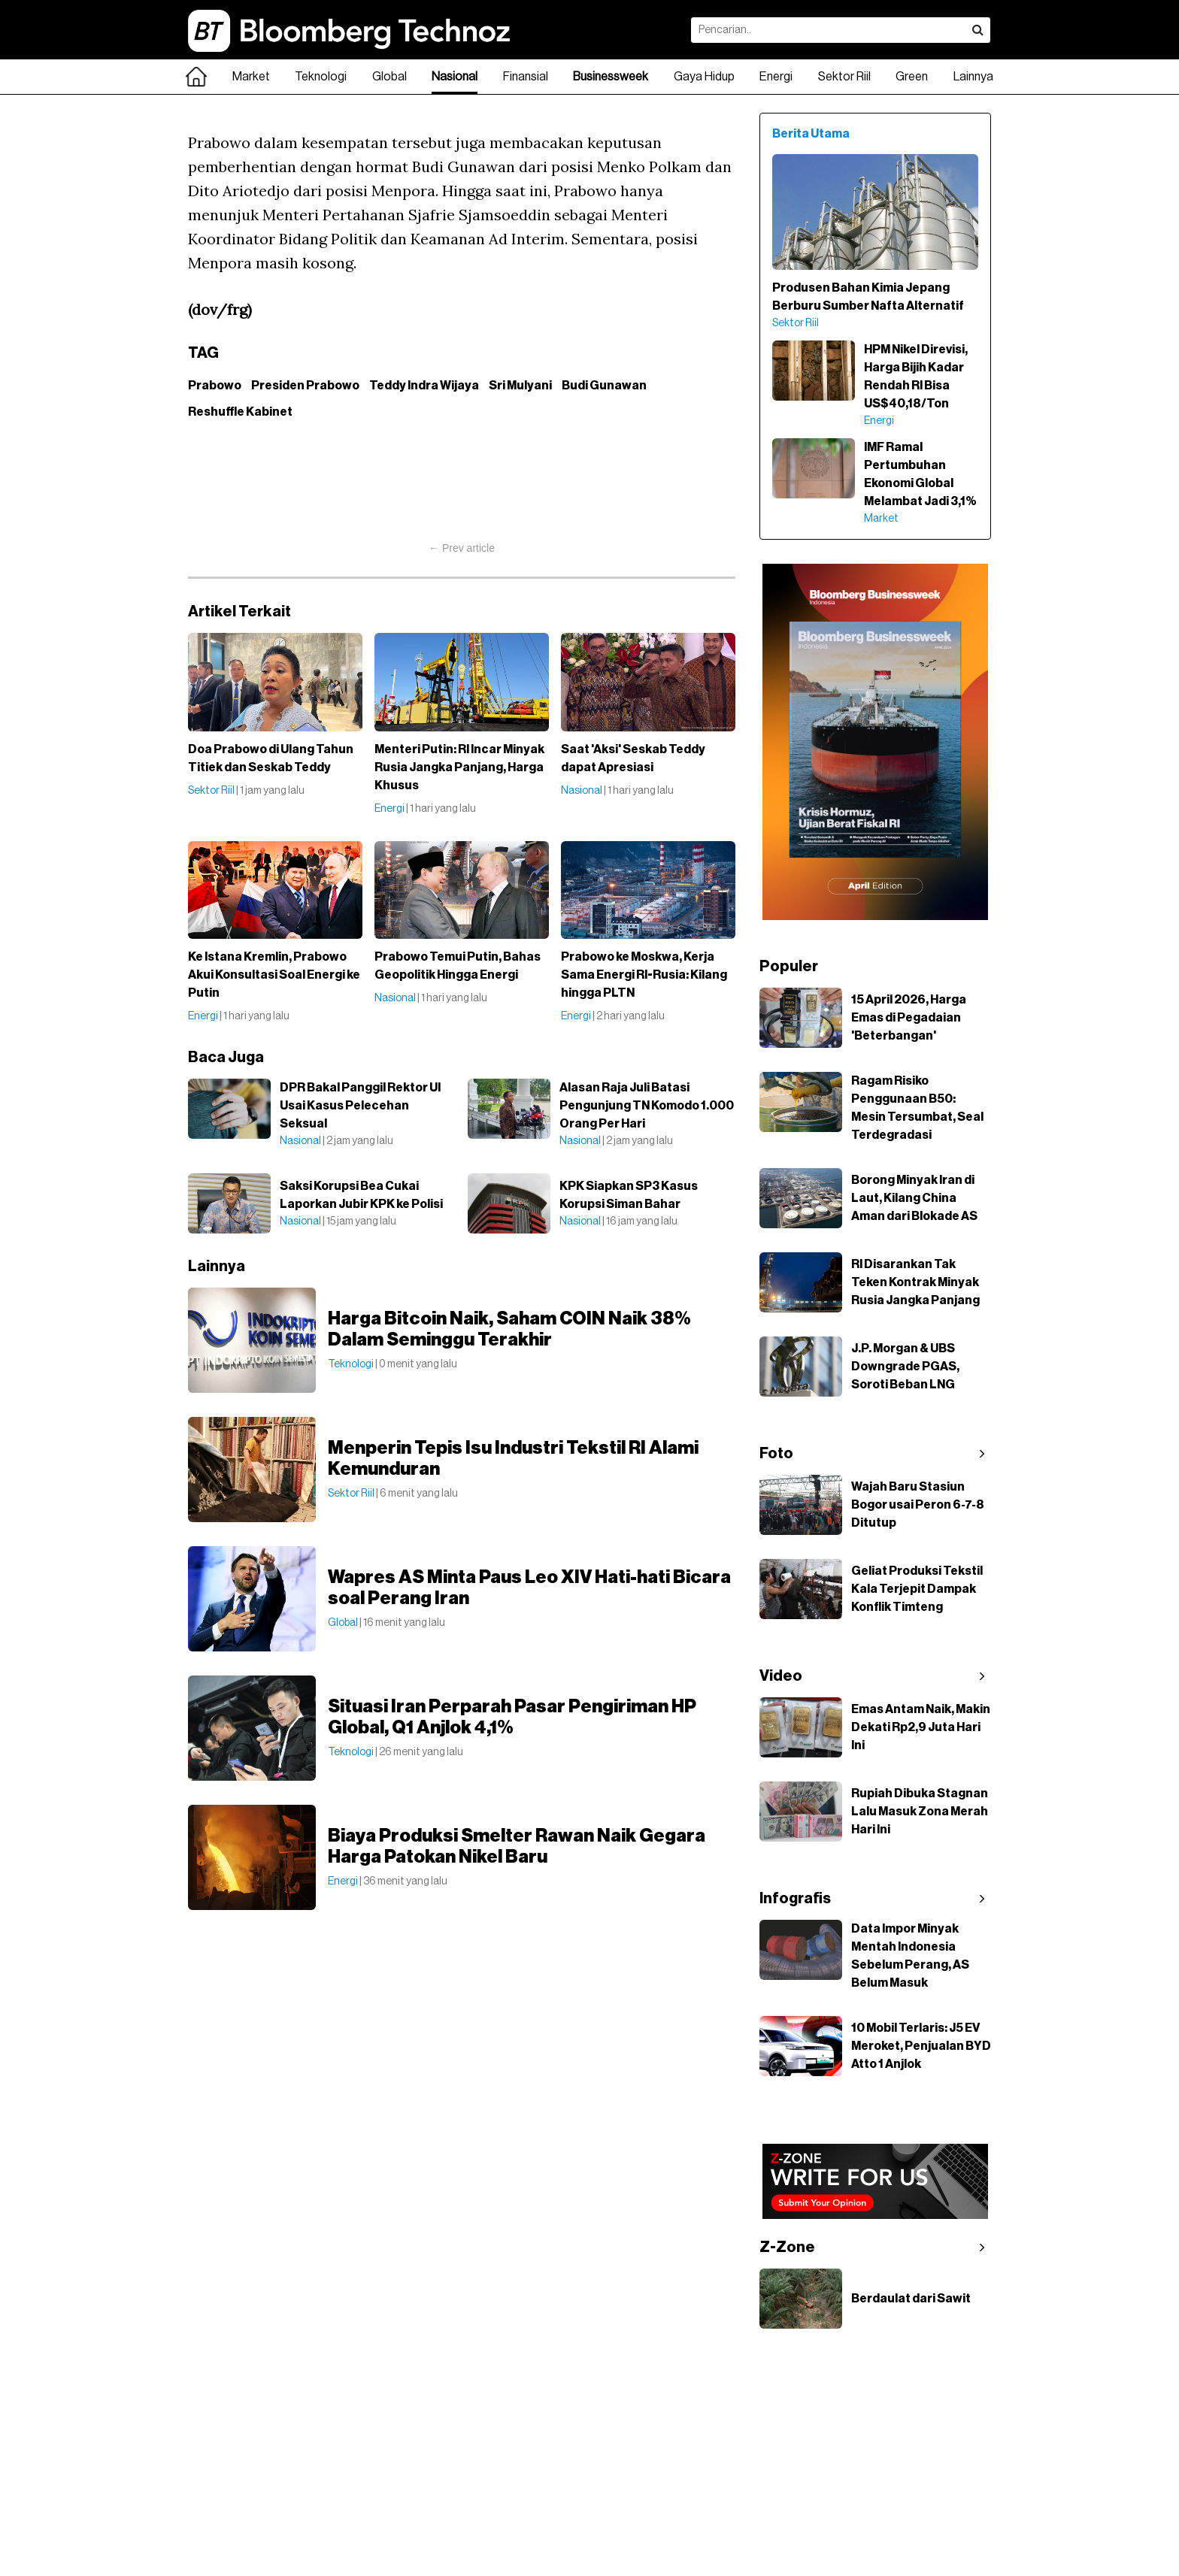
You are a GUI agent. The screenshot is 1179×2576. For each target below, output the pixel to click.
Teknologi (321, 77)
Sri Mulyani (520, 386)
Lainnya (973, 77)
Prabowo (214, 386)
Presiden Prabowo (305, 386)
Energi (776, 77)
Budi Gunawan (604, 386)
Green (912, 77)
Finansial (525, 77)
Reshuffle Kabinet (240, 412)
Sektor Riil (844, 77)
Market (251, 77)
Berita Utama (811, 134)
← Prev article (462, 548)
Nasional (454, 77)
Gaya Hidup (704, 77)
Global (389, 77)
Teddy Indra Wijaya (424, 386)
